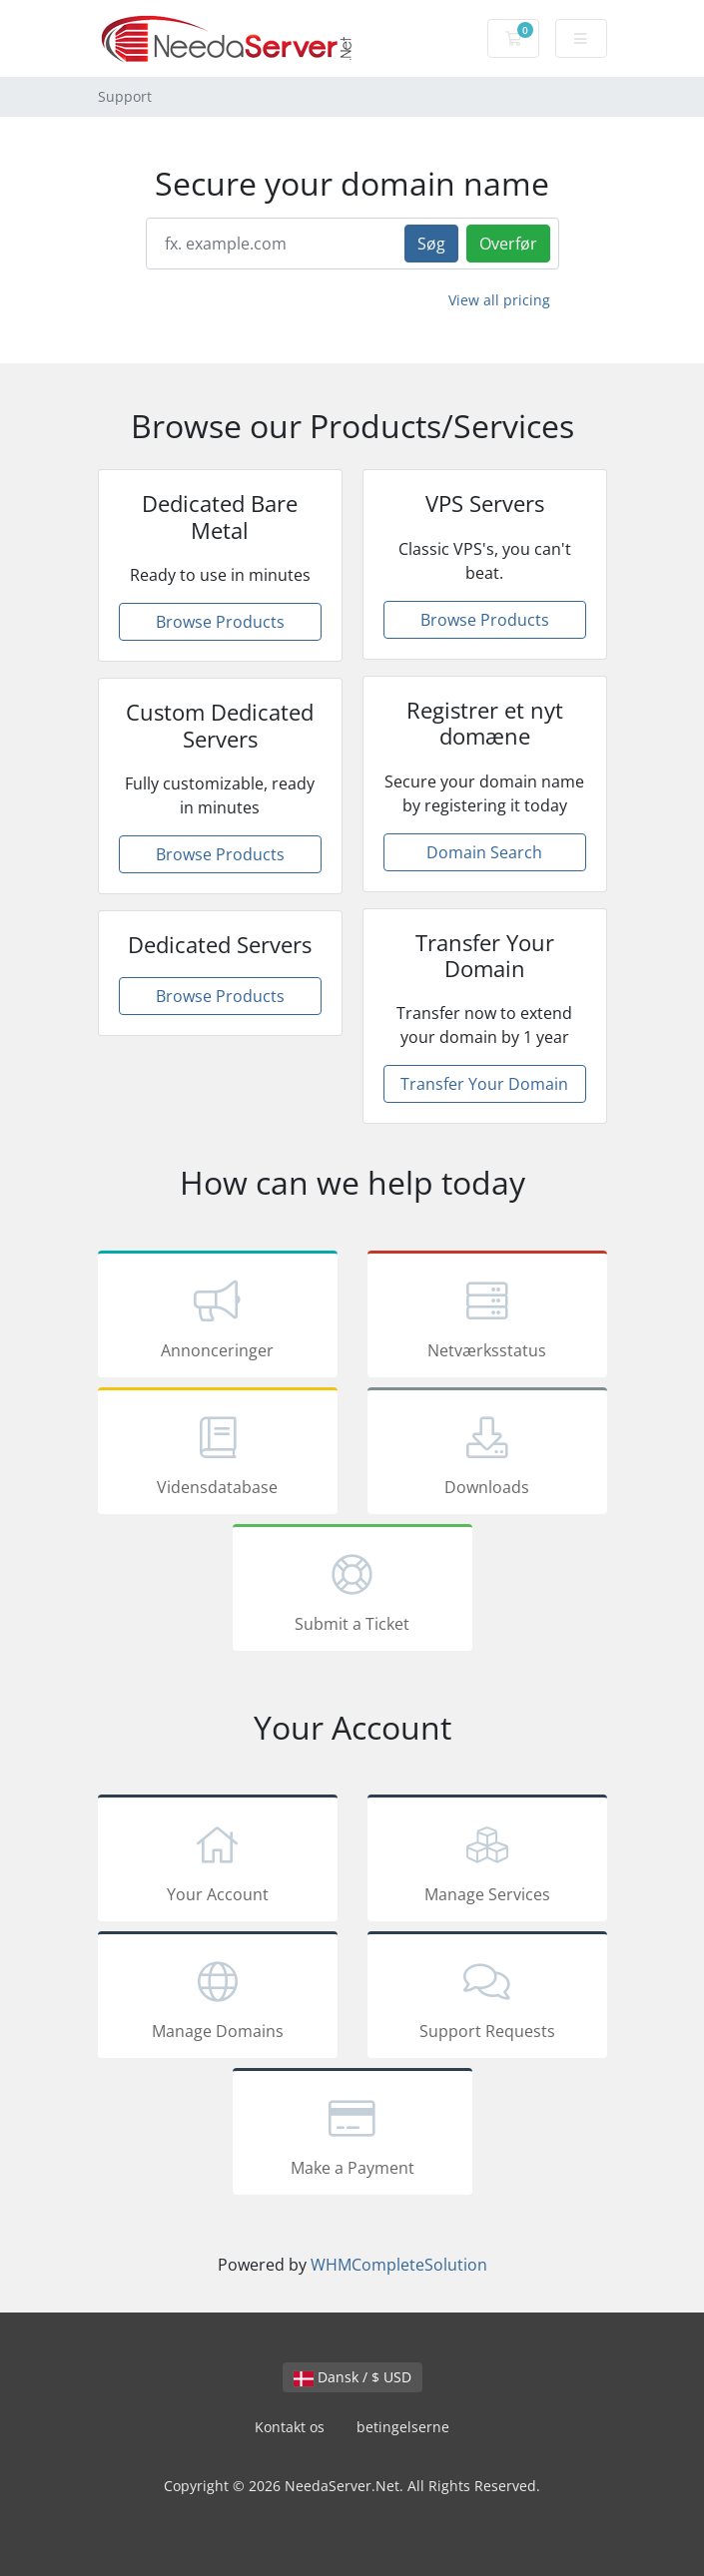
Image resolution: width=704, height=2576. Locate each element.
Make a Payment (352, 2135)
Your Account (218, 1861)
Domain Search (484, 852)
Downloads (487, 1454)
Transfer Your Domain (484, 1084)
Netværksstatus (487, 1317)
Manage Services (487, 1861)
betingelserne (402, 2426)
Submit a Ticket (352, 1591)
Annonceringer (218, 1317)
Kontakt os (290, 2426)
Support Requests (487, 1998)
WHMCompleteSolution (399, 2265)
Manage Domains (218, 1998)
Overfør (508, 244)
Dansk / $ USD (352, 2376)
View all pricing (499, 299)
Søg (431, 244)
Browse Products (220, 622)
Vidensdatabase (218, 1454)
